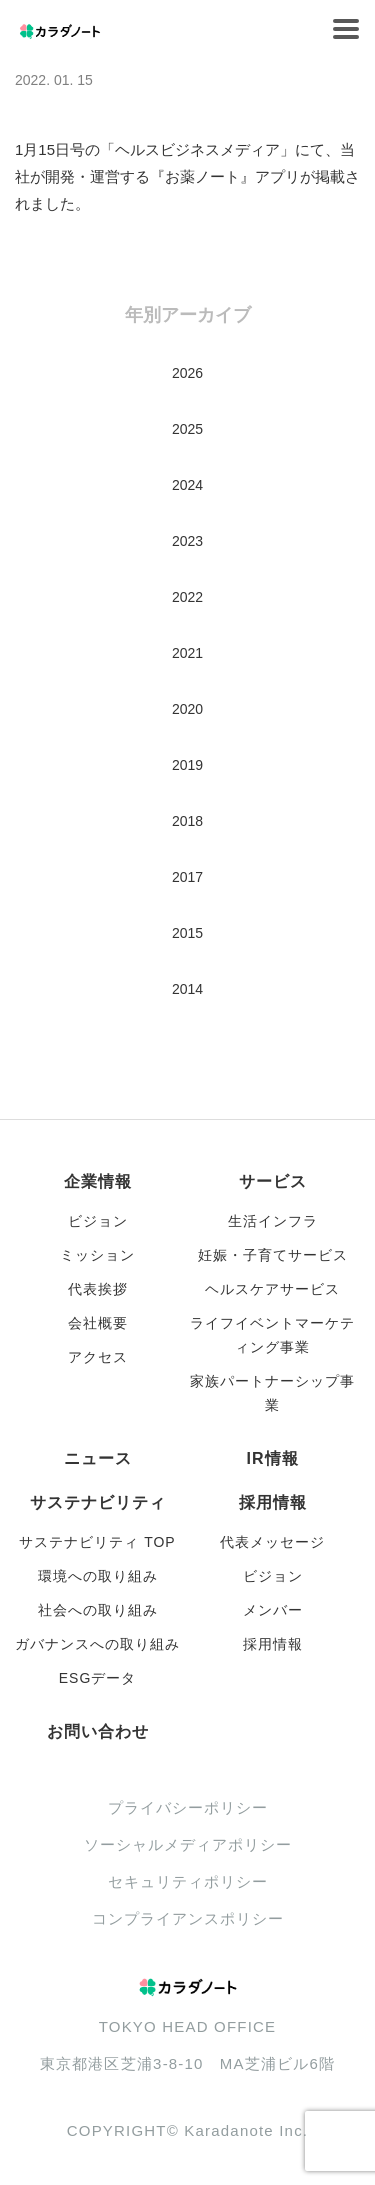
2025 (187, 429)
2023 (187, 541)
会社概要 (98, 1323)
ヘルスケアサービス (272, 1289)
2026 (187, 373)
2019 (187, 765)
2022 (187, 597)
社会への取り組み (98, 1610)
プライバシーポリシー (188, 1807)
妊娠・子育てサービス (273, 1255)
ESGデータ (98, 1678)
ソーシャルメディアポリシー (188, 1844)
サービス (273, 1181)
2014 (187, 989)
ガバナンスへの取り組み (97, 1644)
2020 (187, 709)
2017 (187, 877)
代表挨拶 (98, 1289)
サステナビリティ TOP (97, 1542)
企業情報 (98, 1181)
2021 (187, 653)
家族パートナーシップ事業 (272, 1393)
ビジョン (98, 1221)
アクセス (98, 1357)
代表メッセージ (272, 1542)
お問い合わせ (98, 1731)
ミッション (97, 1255)
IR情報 (273, 1458)
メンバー (273, 1610)
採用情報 (273, 1502)
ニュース (98, 1458)
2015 (187, 933)
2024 (187, 485)
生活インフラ (273, 1221)
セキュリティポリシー (188, 1881)
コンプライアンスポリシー (188, 1918)
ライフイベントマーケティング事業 (272, 1335)
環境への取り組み (98, 1576)
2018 (187, 821)
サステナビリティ (98, 1502)
